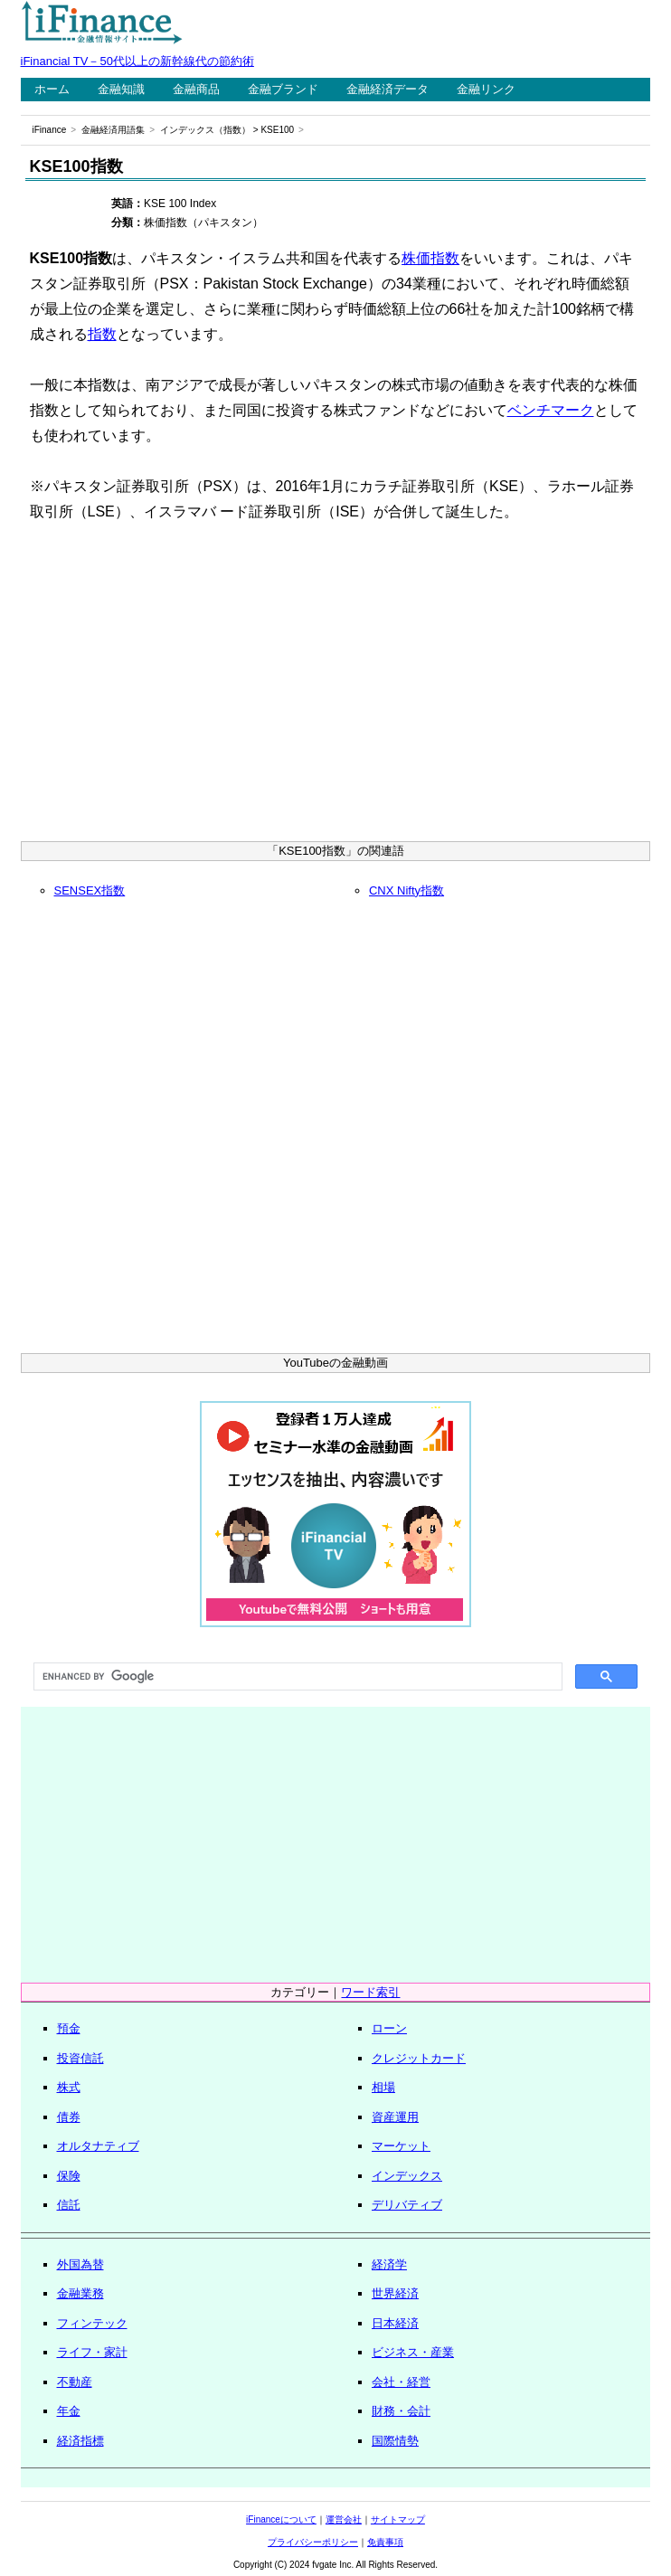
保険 (68, 2176)
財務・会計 (401, 2411)
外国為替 (80, 2264)
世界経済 (395, 2293)
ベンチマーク (550, 410)
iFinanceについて (281, 2519)
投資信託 (80, 2058)
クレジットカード (419, 2058)
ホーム (52, 89)
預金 (68, 2028)
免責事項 (385, 2542)
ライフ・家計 (92, 2352)
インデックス (407, 2176)
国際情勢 (395, 2441)
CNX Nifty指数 (406, 890)
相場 (383, 2087)
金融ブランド (283, 89)
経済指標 (80, 2441)
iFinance (50, 130)
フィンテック (92, 2323)
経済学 (389, 2264)
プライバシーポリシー (313, 2542)
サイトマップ (398, 2519)
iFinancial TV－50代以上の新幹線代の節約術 (137, 61)
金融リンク (486, 89)
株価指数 (430, 258)
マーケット (401, 2146)
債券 (68, 2117)
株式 (68, 2087)
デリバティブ (407, 2204)
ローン (389, 2028)
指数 (102, 334)
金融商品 (196, 89)
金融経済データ (387, 89)
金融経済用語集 (113, 130)
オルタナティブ (98, 2146)
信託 (68, 2204)
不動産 (74, 2382)
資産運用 (395, 2117)
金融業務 (80, 2293)
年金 (68, 2411)
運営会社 (344, 2519)
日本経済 (395, 2323)
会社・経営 (401, 2382)
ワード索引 (370, 1992)
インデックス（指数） (205, 130)
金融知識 (121, 89)
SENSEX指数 (90, 890)
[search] (297, 1677)
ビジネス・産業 (413, 2352)
